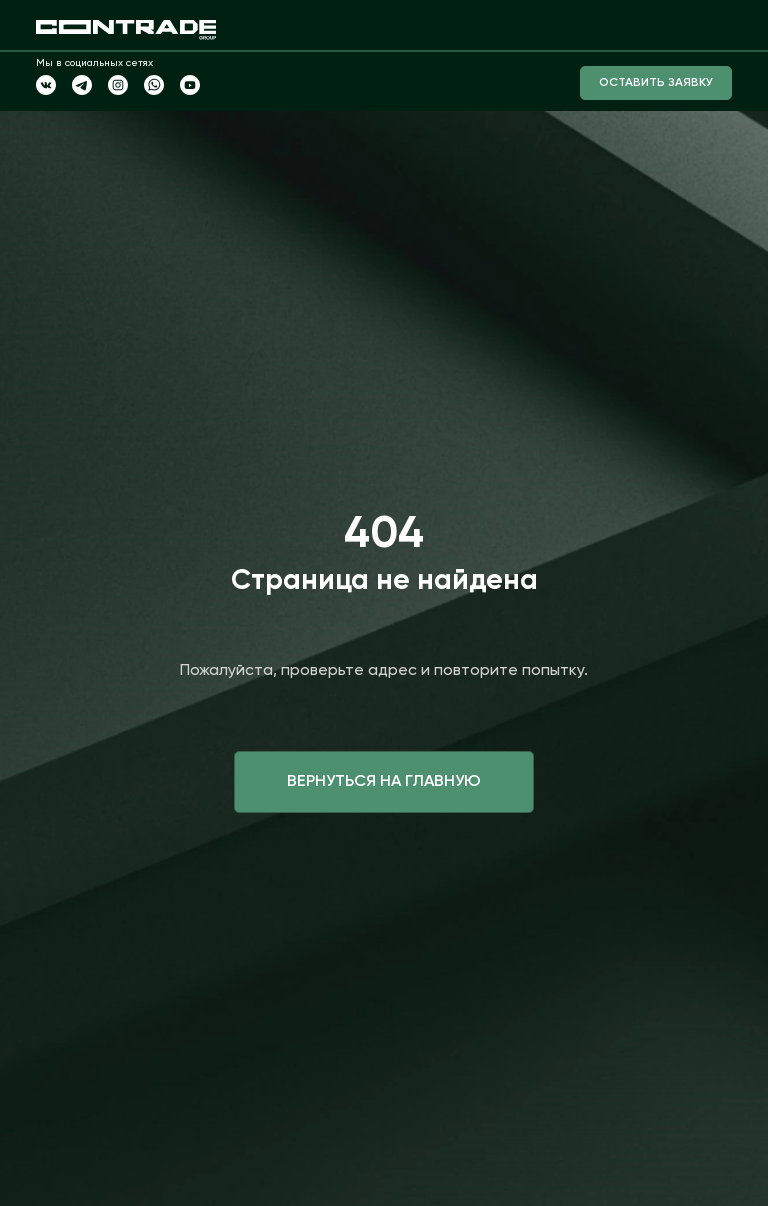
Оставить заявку (656, 83)
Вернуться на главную (384, 782)
